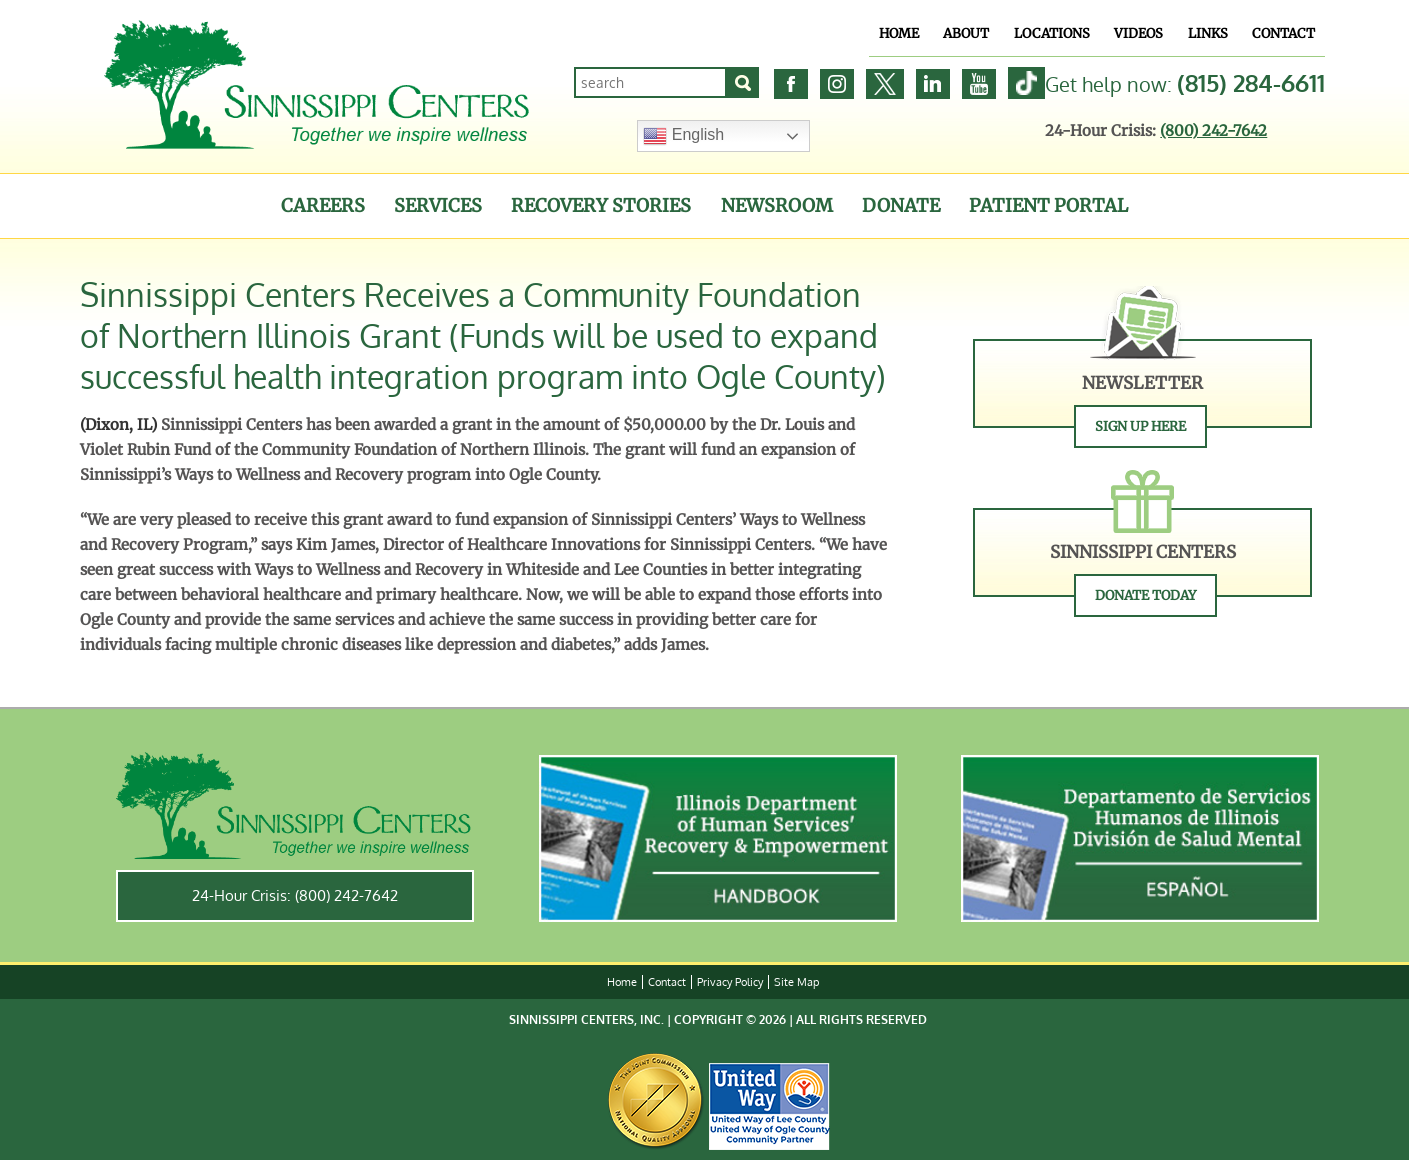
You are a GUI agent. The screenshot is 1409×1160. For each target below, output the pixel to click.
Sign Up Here (1140, 426)
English (683, 136)
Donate (901, 205)
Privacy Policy (730, 982)
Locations (1052, 33)
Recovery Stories (601, 205)
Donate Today (1145, 595)
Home (899, 33)
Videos (1138, 33)
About (966, 33)
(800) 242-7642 (1213, 130)
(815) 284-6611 (1251, 82)
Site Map (796, 982)
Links (1208, 33)
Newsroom (777, 205)
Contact (1283, 33)
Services (438, 205)
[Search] (743, 82)
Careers (323, 205)
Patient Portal (1048, 205)
